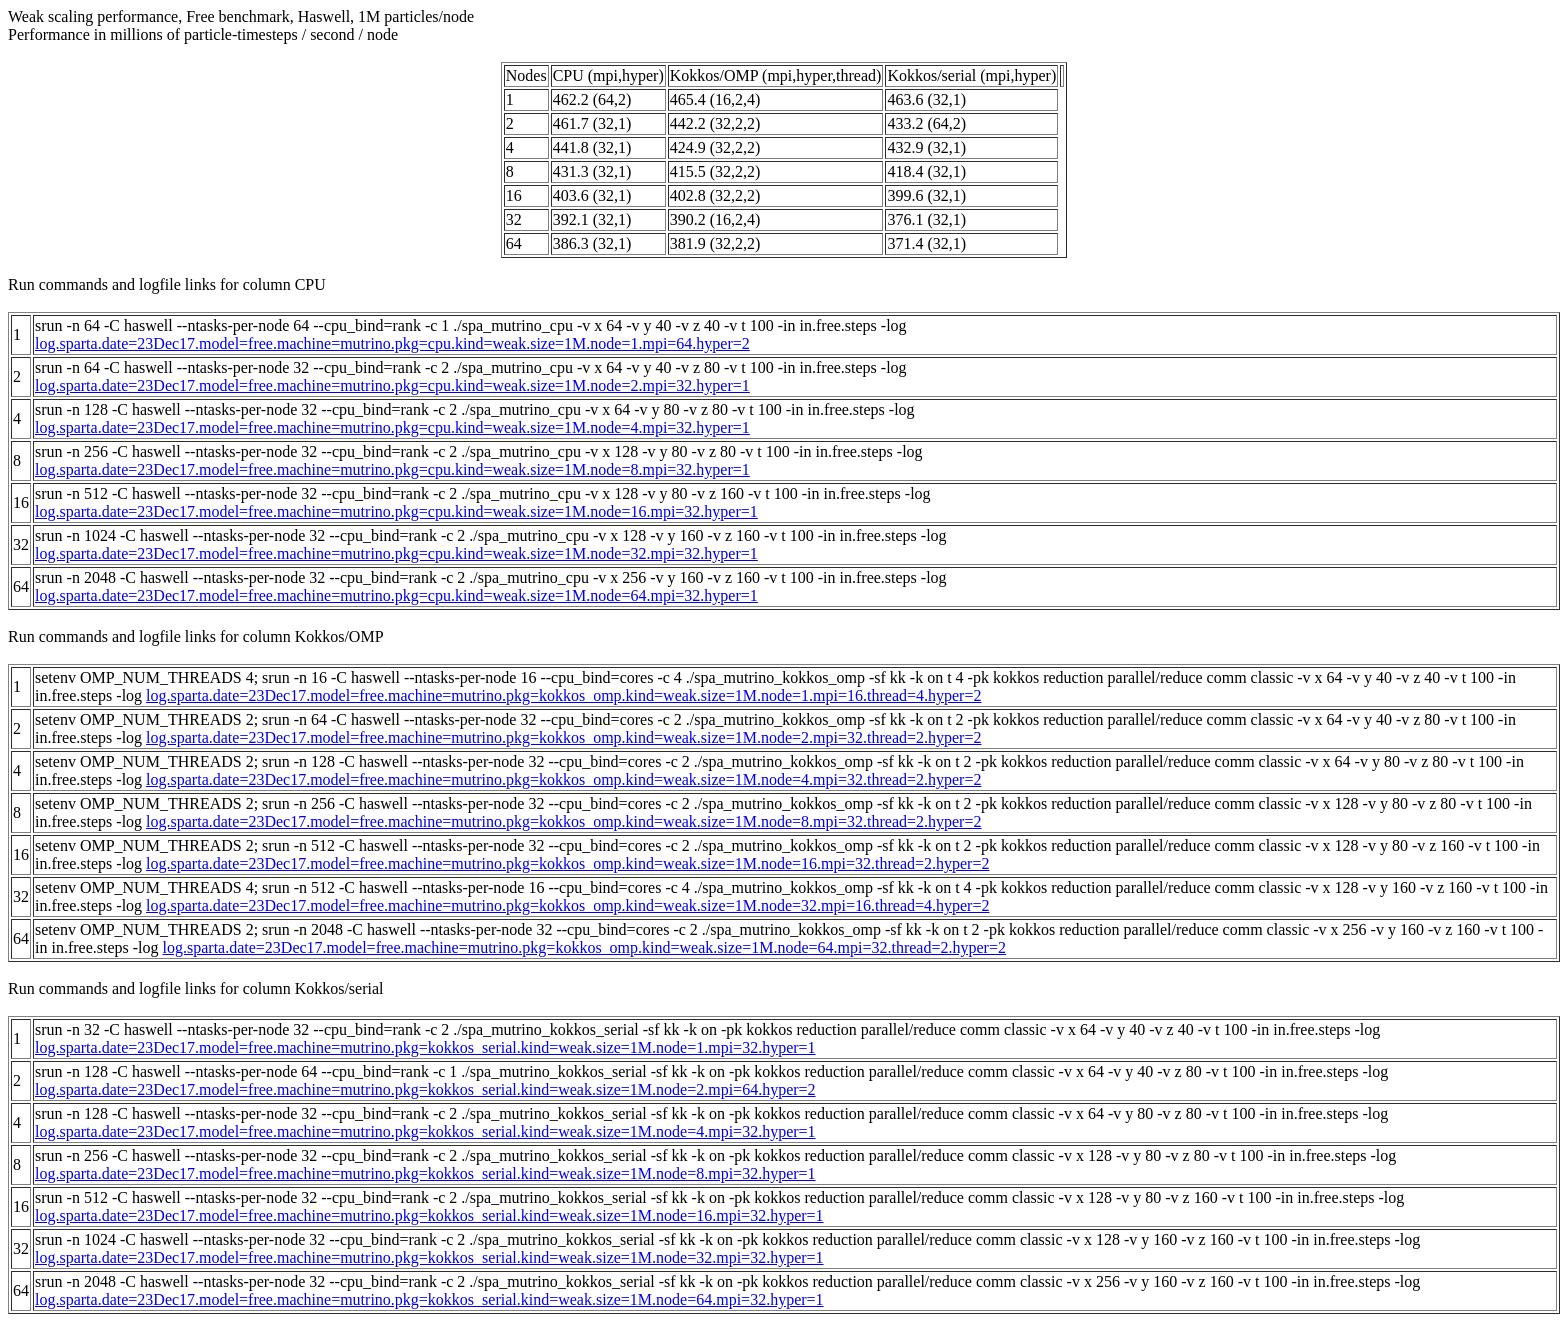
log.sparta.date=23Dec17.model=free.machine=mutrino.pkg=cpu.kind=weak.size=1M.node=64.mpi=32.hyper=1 (396, 595)
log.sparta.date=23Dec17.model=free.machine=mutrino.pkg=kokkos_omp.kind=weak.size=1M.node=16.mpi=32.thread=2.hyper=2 (567, 863)
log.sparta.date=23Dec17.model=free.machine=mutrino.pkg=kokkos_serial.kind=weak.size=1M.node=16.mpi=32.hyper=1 (429, 1215)
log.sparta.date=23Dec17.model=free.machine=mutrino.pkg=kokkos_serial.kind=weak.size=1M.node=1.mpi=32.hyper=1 (425, 1047)
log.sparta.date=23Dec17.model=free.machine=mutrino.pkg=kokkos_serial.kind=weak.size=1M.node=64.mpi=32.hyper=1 (429, 1299)
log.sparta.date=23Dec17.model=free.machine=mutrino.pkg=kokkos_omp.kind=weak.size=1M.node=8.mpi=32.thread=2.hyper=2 (563, 821)
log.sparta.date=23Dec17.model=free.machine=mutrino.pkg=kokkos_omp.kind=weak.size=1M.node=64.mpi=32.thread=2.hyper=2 (584, 947)
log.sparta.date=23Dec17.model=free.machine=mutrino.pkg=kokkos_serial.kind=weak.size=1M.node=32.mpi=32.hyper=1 (429, 1257)
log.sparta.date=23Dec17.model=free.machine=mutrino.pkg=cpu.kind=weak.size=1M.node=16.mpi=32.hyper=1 (396, 511)
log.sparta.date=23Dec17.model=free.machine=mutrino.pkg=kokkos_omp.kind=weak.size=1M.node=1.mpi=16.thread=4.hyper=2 (563, 695)
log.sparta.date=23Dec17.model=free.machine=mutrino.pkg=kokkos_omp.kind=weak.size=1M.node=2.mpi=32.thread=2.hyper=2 (563, 737)
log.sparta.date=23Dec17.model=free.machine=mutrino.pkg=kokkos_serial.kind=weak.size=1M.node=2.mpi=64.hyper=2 (425, 1089)
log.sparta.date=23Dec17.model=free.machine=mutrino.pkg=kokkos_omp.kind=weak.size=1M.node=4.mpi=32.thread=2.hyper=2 (563, 779)
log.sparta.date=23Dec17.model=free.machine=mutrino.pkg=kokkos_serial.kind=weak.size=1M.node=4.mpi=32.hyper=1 (425, 1131)
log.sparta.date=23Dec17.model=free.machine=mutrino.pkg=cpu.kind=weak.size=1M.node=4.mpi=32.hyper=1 (392, 427)
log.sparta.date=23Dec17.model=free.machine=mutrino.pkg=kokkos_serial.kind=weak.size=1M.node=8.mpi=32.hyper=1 (425, 1173)
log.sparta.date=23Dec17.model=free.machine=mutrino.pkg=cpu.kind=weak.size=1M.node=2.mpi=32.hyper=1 (392, 385)
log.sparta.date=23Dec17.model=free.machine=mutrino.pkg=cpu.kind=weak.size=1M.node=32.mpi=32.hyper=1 (396, 553)
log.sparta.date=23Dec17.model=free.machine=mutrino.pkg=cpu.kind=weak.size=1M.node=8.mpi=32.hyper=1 (392, 469)
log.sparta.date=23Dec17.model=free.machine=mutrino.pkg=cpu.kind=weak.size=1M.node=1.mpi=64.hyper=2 (392, 343)
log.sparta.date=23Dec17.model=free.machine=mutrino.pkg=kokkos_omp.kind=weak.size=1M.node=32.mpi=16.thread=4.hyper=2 (567, 905)
